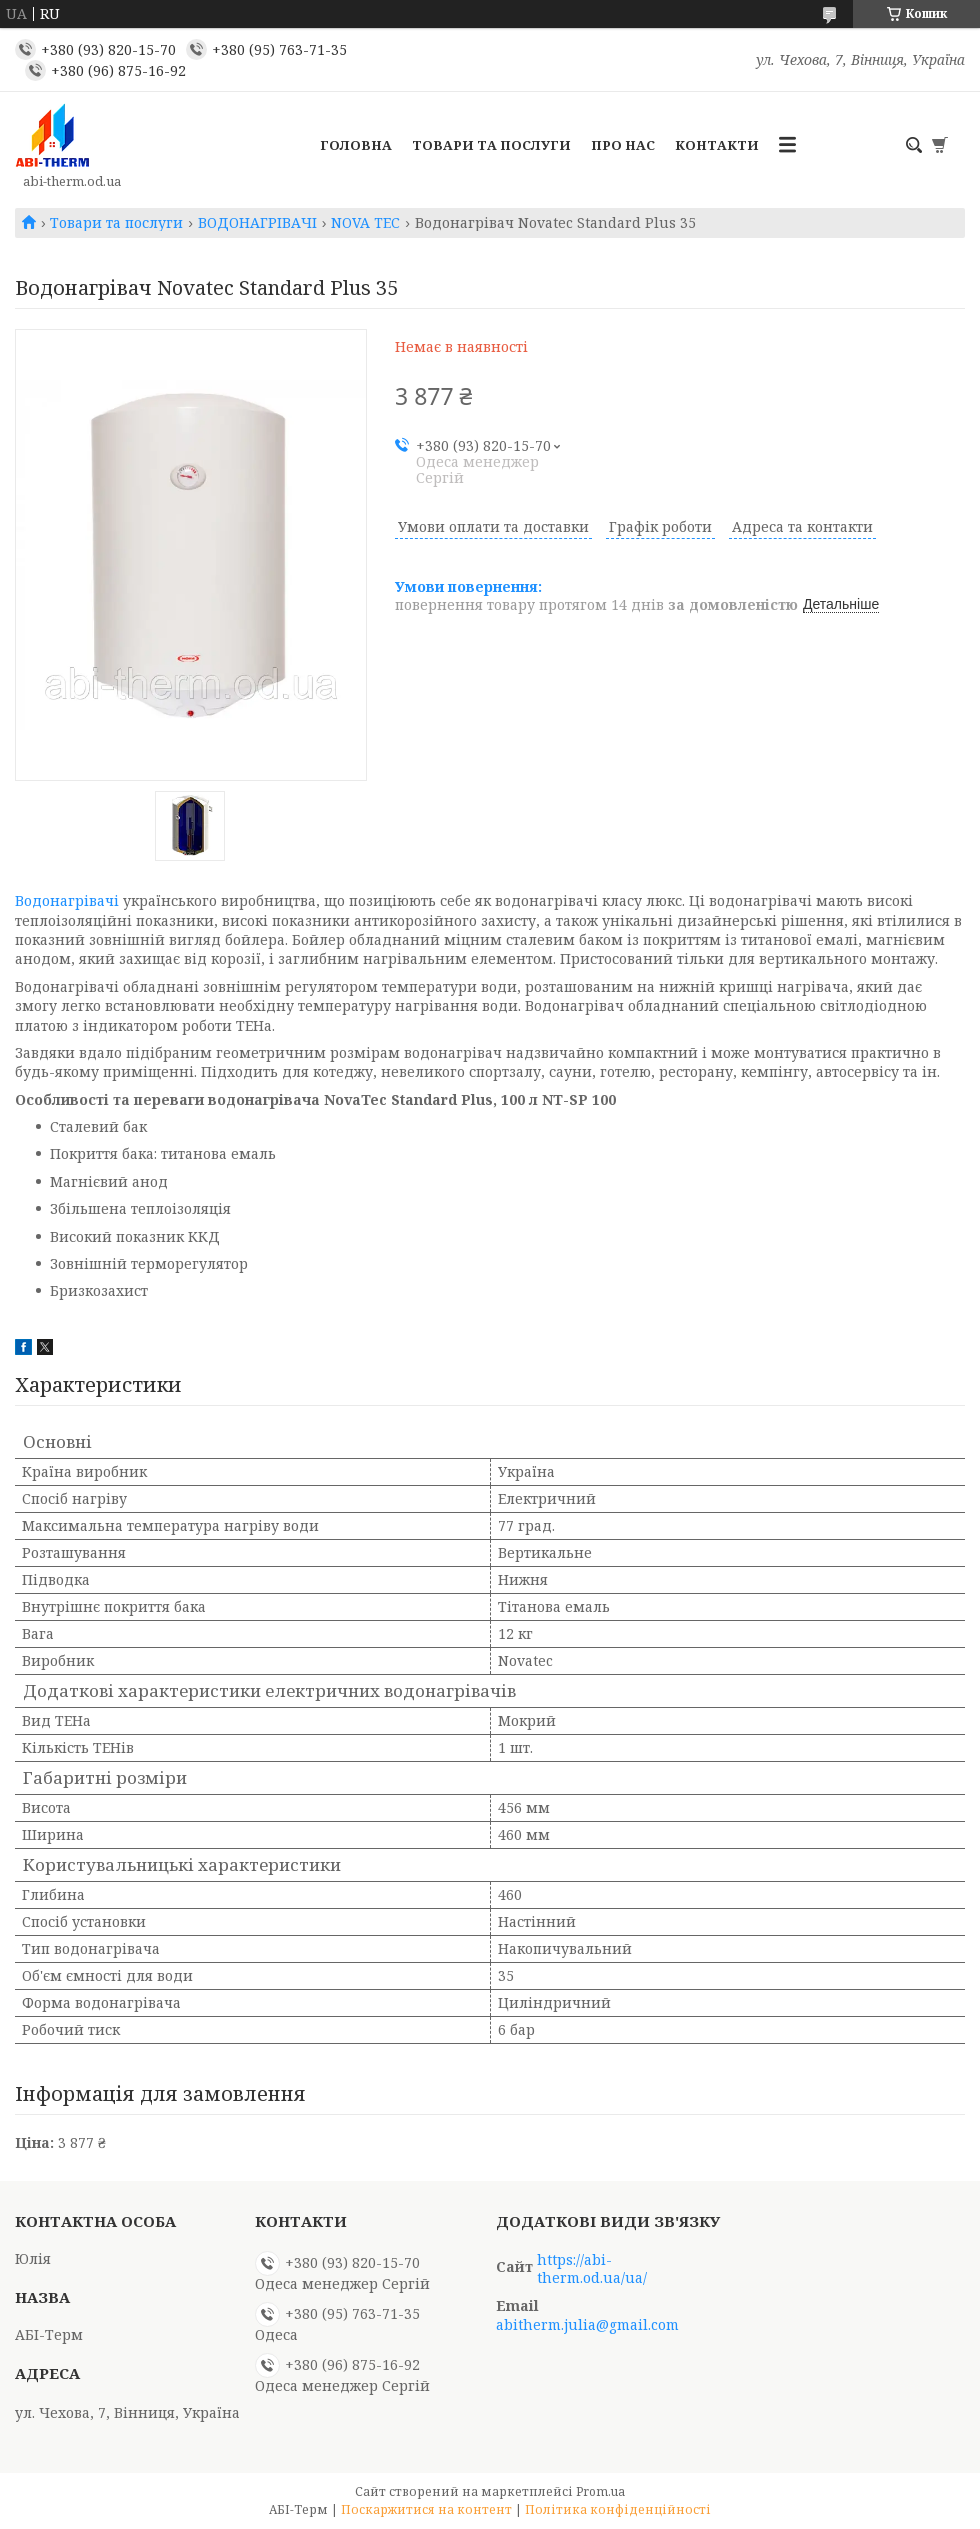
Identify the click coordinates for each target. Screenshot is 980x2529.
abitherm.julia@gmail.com (587, 2325)
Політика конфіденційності (618, 2509)
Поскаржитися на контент (426, 2509)
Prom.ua (600, 2491)
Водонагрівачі (67, 900)
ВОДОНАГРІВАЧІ (257, 223)
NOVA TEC (365, 223)
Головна (356, 145)
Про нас (623, 145)
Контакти (717, 145)
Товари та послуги (491, 145)
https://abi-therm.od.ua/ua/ (592, 2269)
